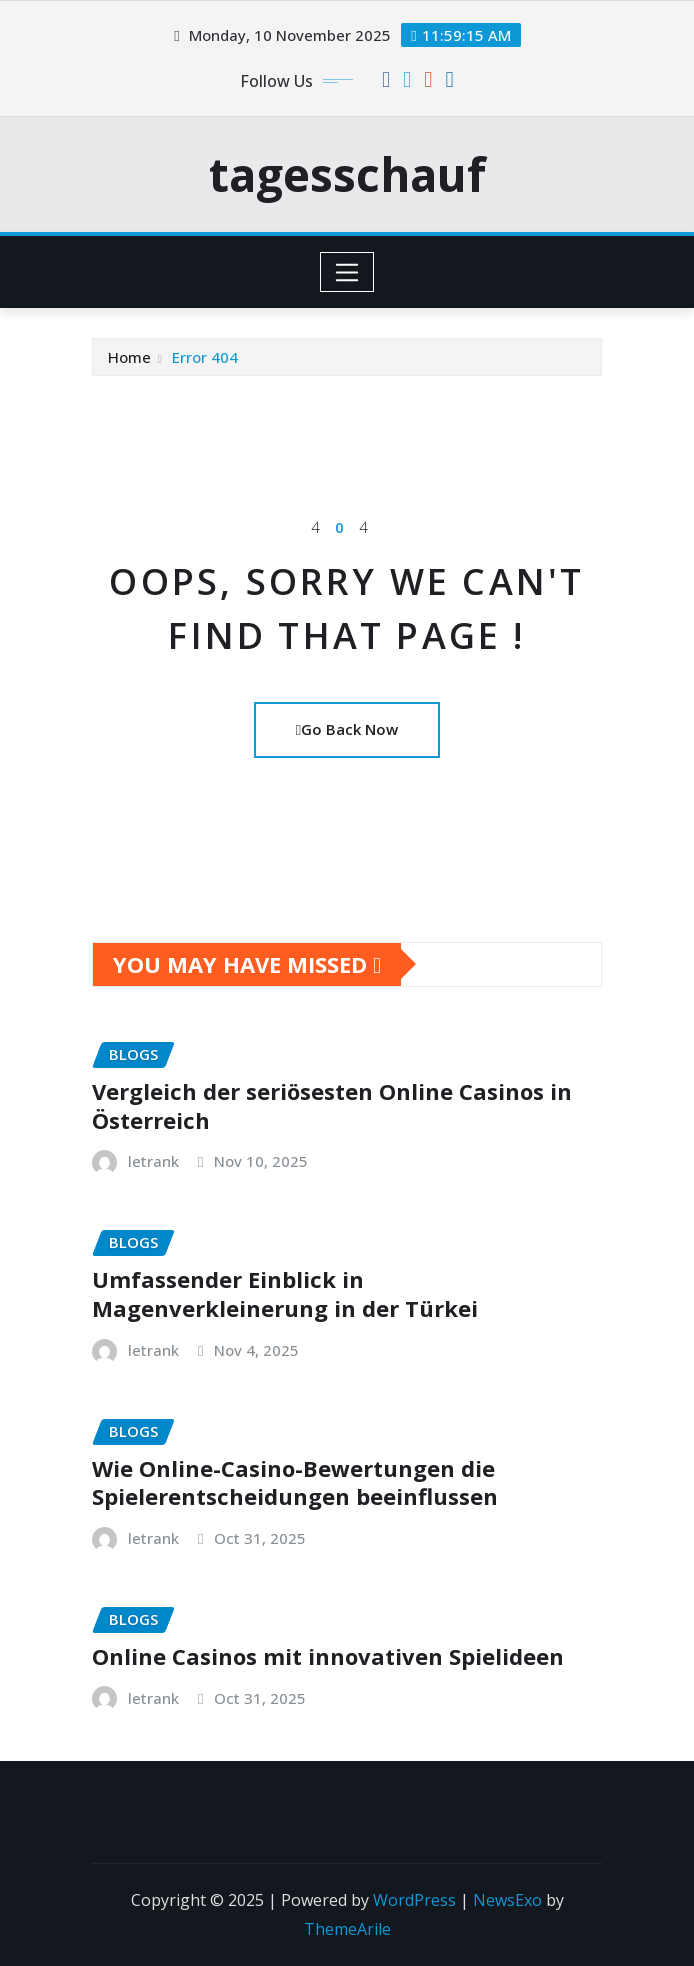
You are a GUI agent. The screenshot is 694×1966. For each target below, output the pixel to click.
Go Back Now (347, 729)
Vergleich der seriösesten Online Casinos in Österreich (332, 1105)
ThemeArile (347, 1929)
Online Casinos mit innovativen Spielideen (328, 1656)
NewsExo (507, 1900)
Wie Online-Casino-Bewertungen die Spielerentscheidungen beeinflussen (295, 1482)
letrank (153, 1161)
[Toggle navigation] (347, 272)
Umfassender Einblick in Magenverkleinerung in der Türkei (285, 1293)
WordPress (414, 1900)
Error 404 (205, 357)
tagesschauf (347, 174)
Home (129, 357)
